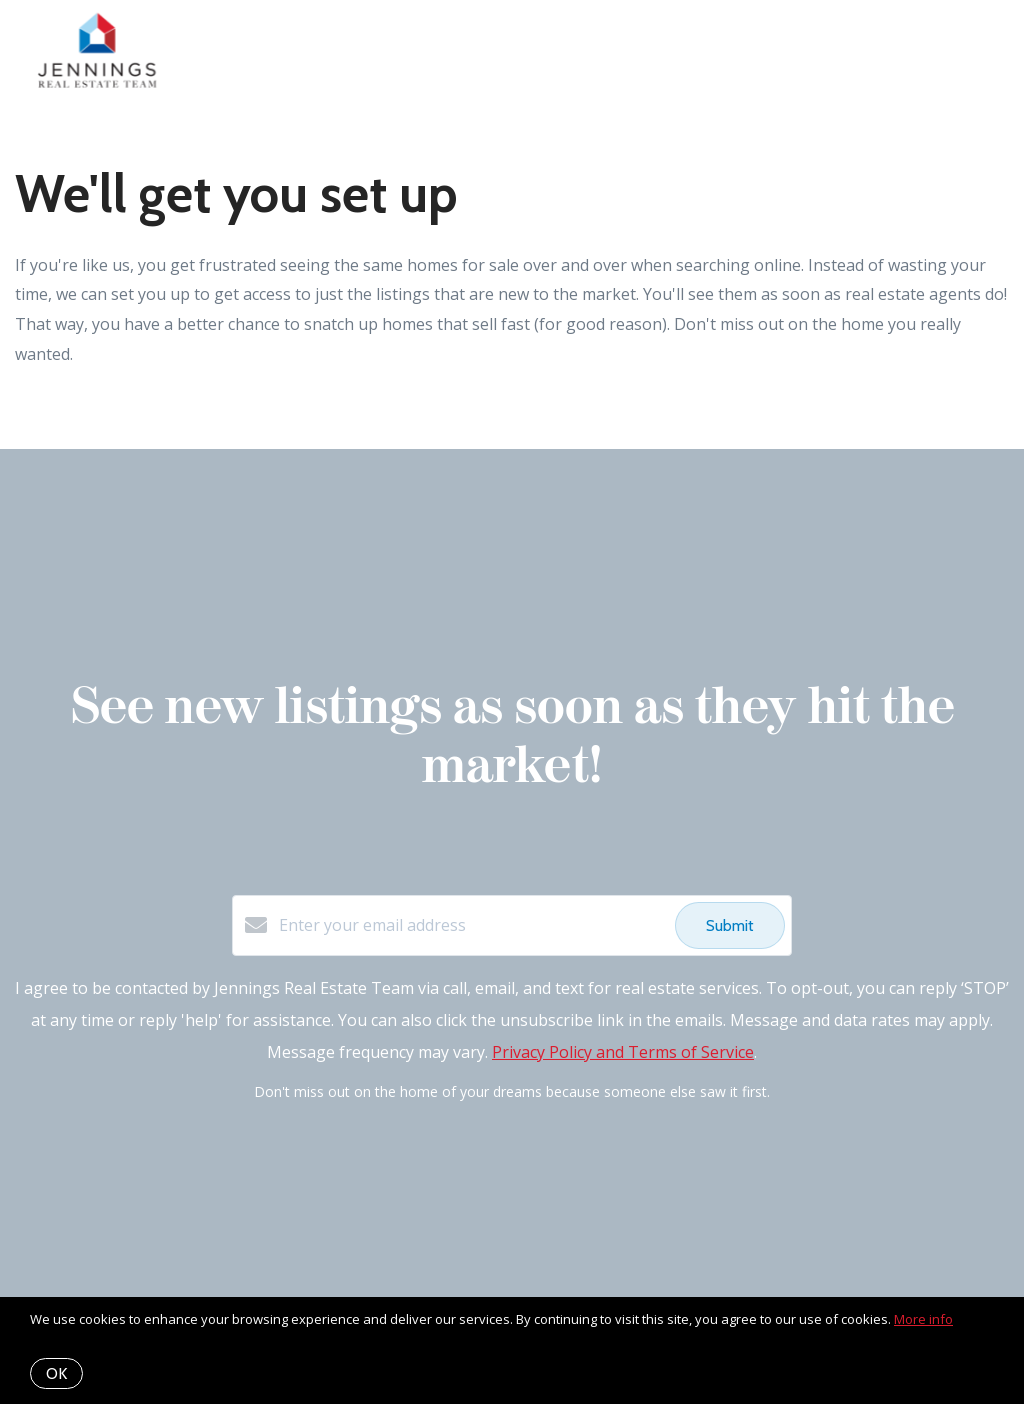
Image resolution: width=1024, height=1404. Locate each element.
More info (923, 1319)
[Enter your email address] (472, 925)
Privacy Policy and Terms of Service (623, 1052)
